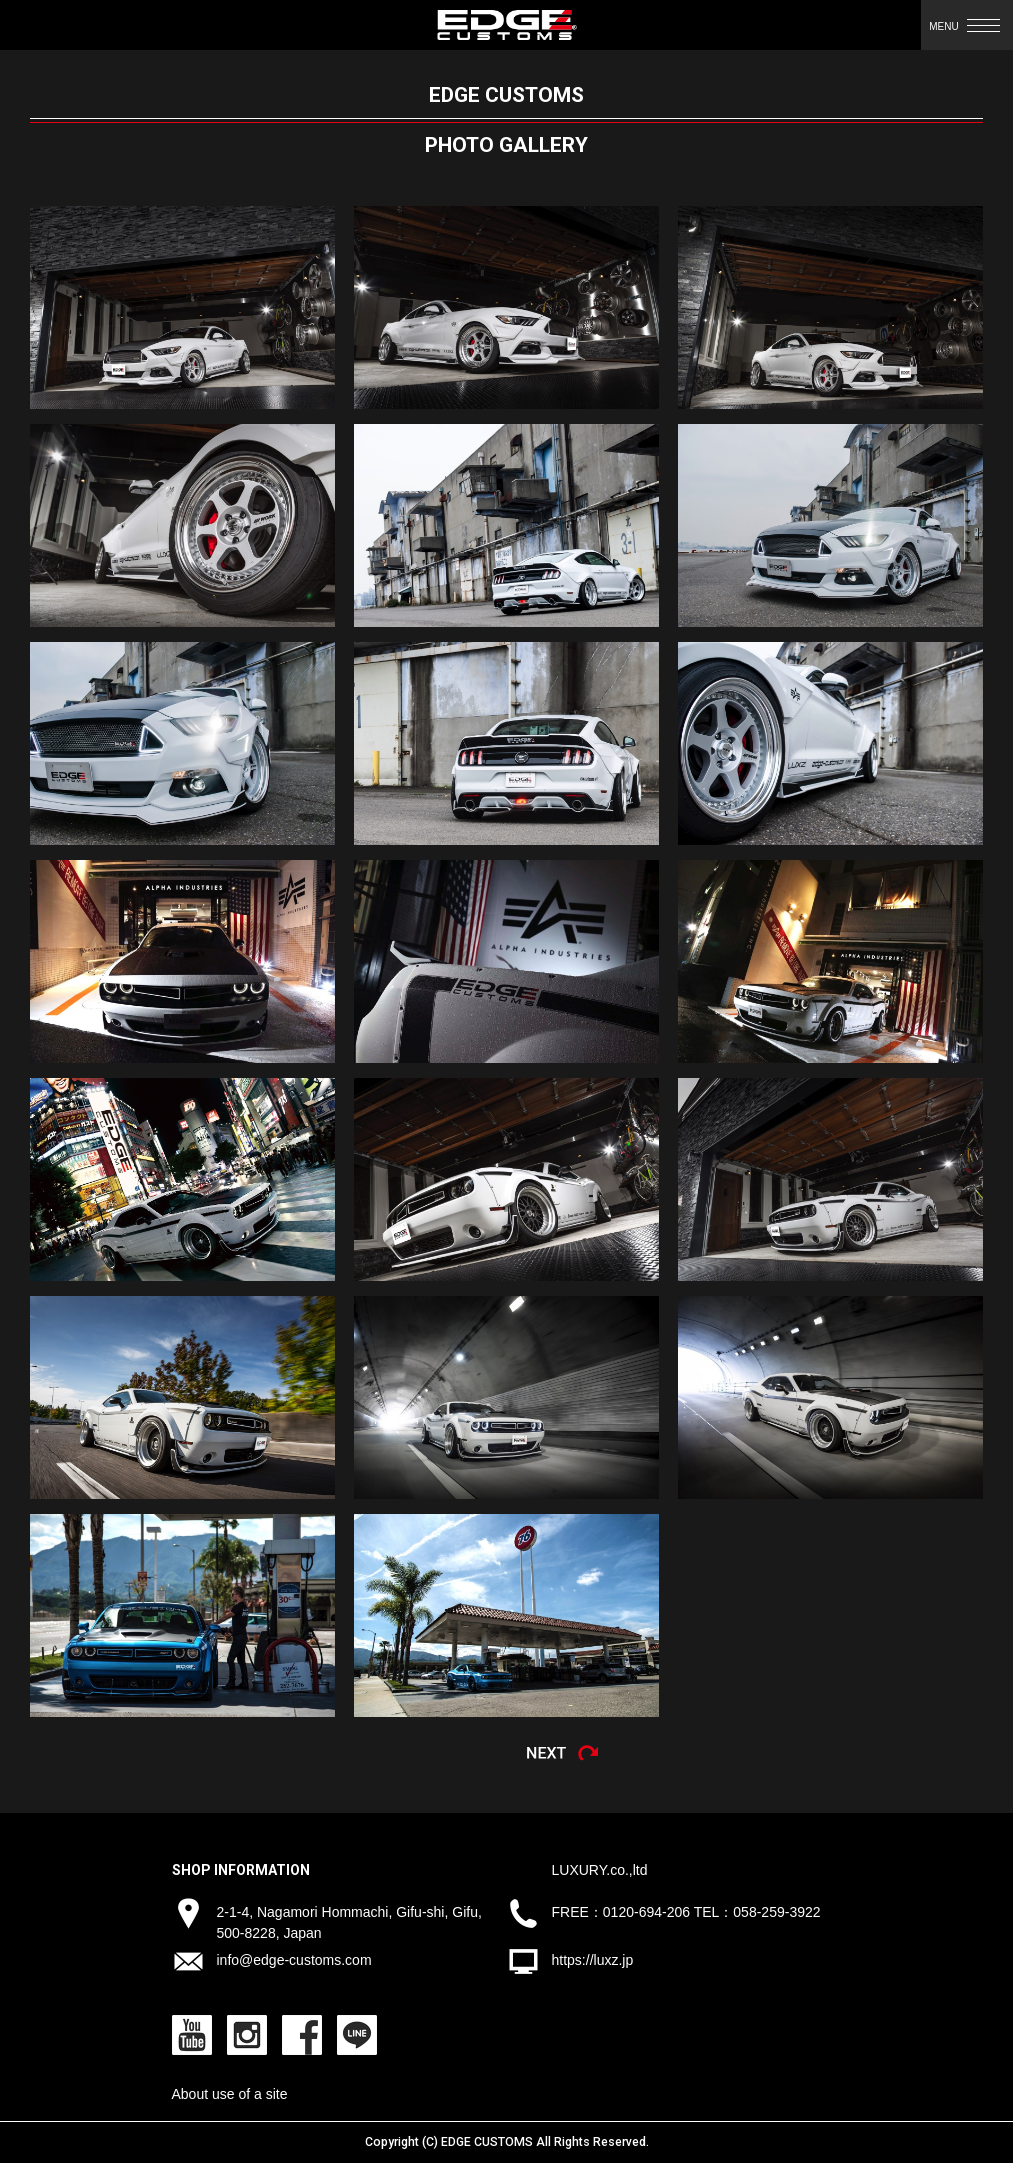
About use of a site (230, 2094)
